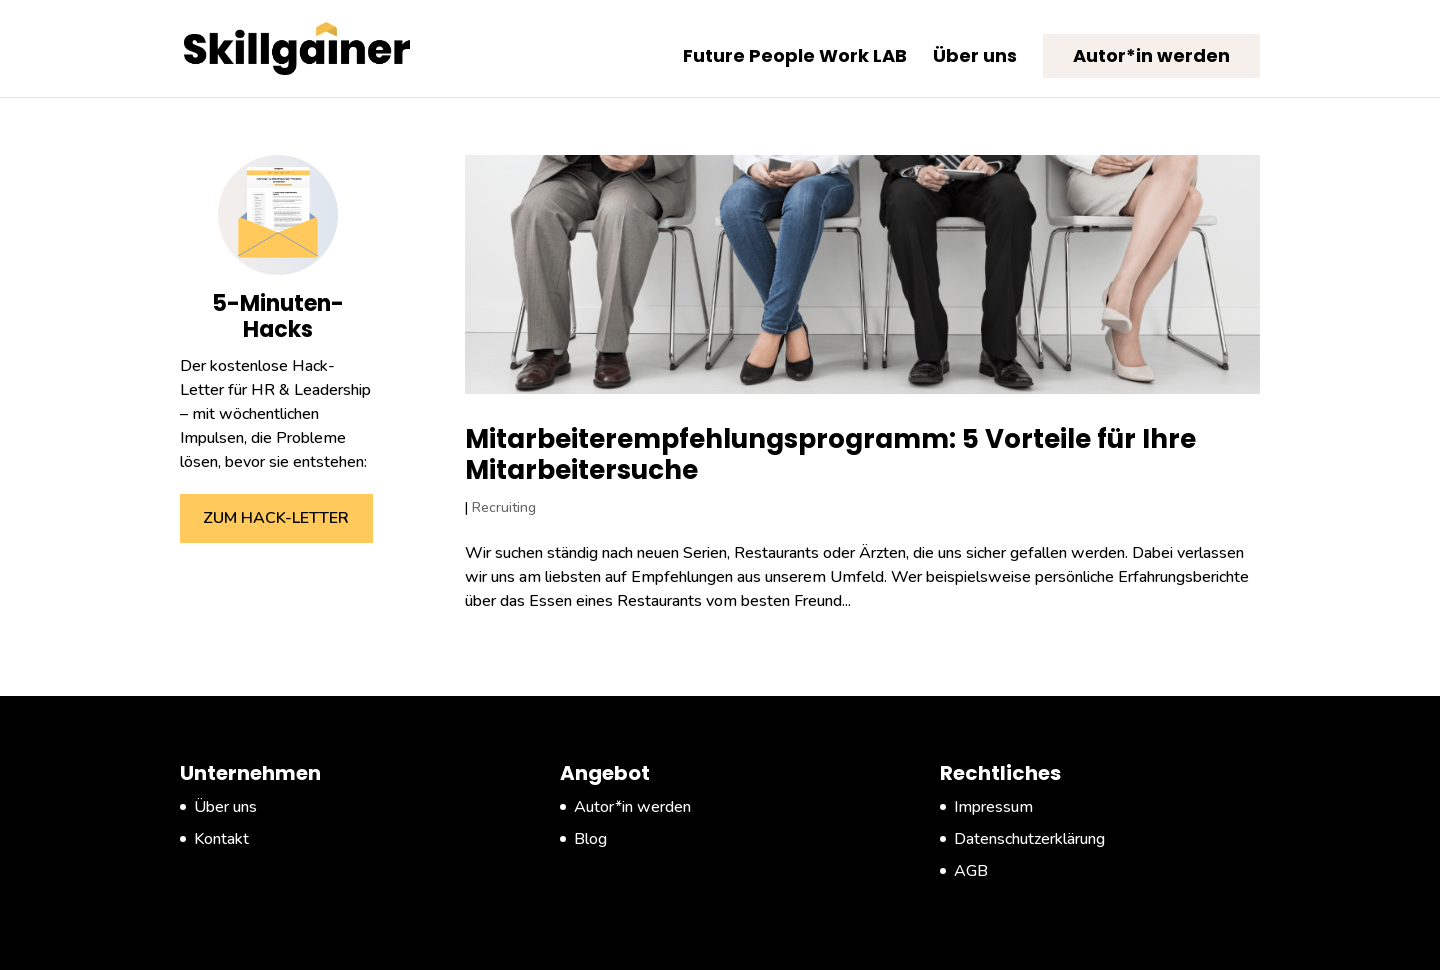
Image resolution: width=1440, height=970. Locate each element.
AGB (971, 871)
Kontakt (221, 839)
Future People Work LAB (795, 58)
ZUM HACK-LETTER (276, 518)
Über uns (975, 58)
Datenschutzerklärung (1029, 839)
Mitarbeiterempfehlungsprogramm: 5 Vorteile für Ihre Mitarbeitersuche (830, 454)
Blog (590, 839)
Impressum (993, 807)
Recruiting (504, 507)
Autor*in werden (1151, 55)
